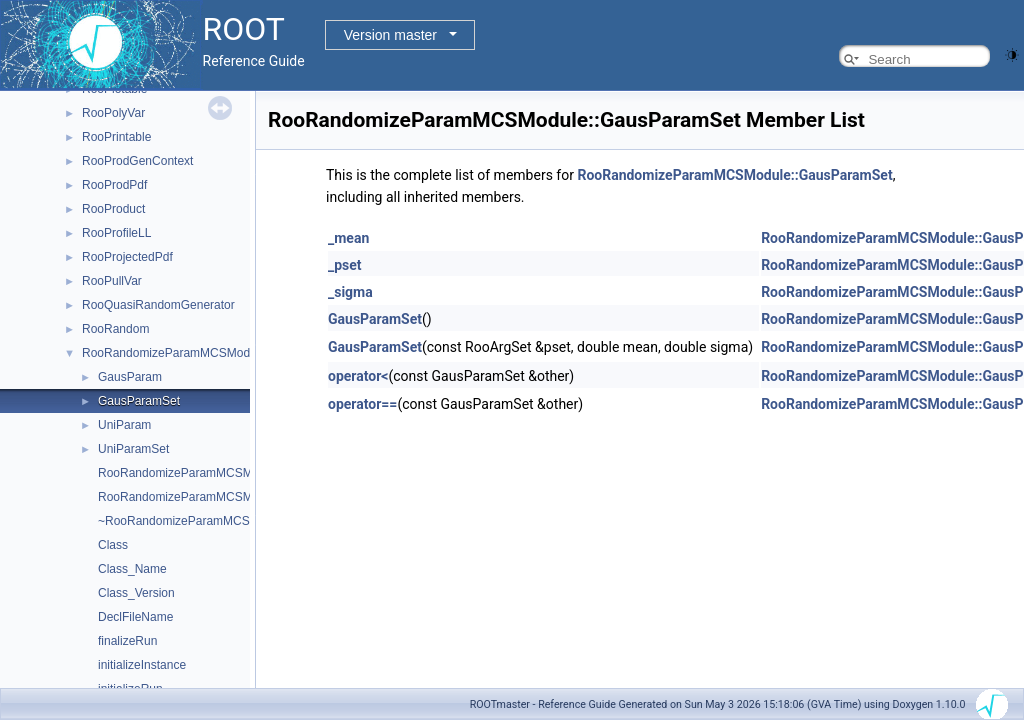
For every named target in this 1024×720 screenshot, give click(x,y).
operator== (362, 404)
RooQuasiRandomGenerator (158, 305)
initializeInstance (142, 665)
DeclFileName (135, 617)
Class (113, 545)
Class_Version (136, 593)
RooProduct (113, 209)
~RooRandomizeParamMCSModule (193, 521)
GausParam (130, 377)
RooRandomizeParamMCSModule (174, 353)
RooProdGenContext (137, 161)
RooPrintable (116, 137)
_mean (348, 238)
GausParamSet (139, 401)
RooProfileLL (116, 233)
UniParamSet (133, 449)
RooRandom (115, 329)
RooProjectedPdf (127, 257)
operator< (358, 376)
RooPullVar (112, 281)
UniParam (124, 425)
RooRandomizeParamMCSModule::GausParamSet (734, 175)
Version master (390, 35)
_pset (345, 265)
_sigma (350, 292)
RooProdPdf (114, 185)
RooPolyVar (113, 113)
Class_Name (132, 569)
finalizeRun (127, 641)
